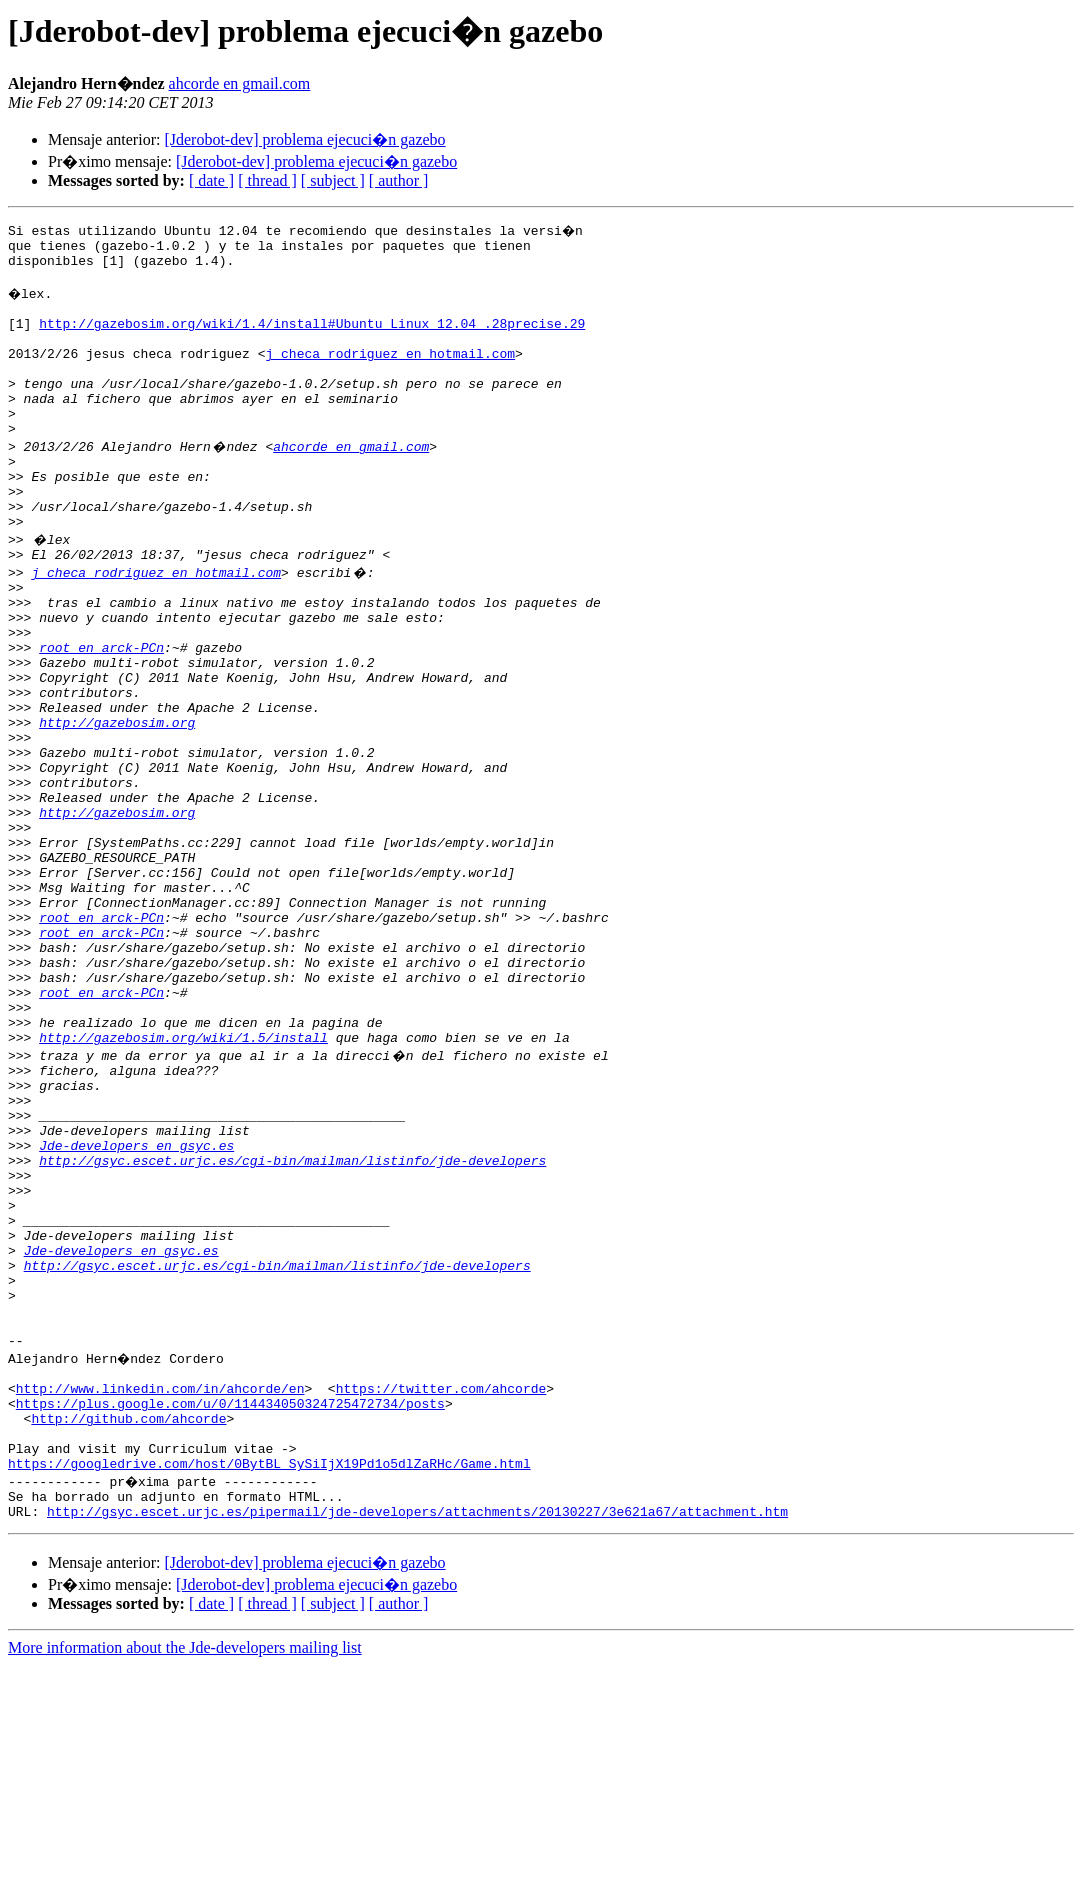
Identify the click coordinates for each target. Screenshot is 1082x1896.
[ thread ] (267, 180)
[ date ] (211, 180)
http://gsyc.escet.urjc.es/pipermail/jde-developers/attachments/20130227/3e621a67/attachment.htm (417, 1742)
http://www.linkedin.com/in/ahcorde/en (160, 1598)
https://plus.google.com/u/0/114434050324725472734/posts (230, 1616)
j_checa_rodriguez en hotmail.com (390, 374)
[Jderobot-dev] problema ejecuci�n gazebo (304, 139)
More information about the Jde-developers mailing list (185, 1878)
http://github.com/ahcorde (128, 1634)
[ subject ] (333, 180)
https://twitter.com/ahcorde (441, 1598)
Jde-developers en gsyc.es (136, 1310)
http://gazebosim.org (117, 806)
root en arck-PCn (101, 716)
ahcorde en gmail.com (240, 83)
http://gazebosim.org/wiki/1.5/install (183, 1184)
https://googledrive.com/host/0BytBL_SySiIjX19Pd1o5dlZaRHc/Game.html (269, 1688)
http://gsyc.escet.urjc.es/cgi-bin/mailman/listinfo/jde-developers (292, 1328)
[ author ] (399, 180)
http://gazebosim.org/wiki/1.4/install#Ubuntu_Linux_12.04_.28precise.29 (312, 338)
